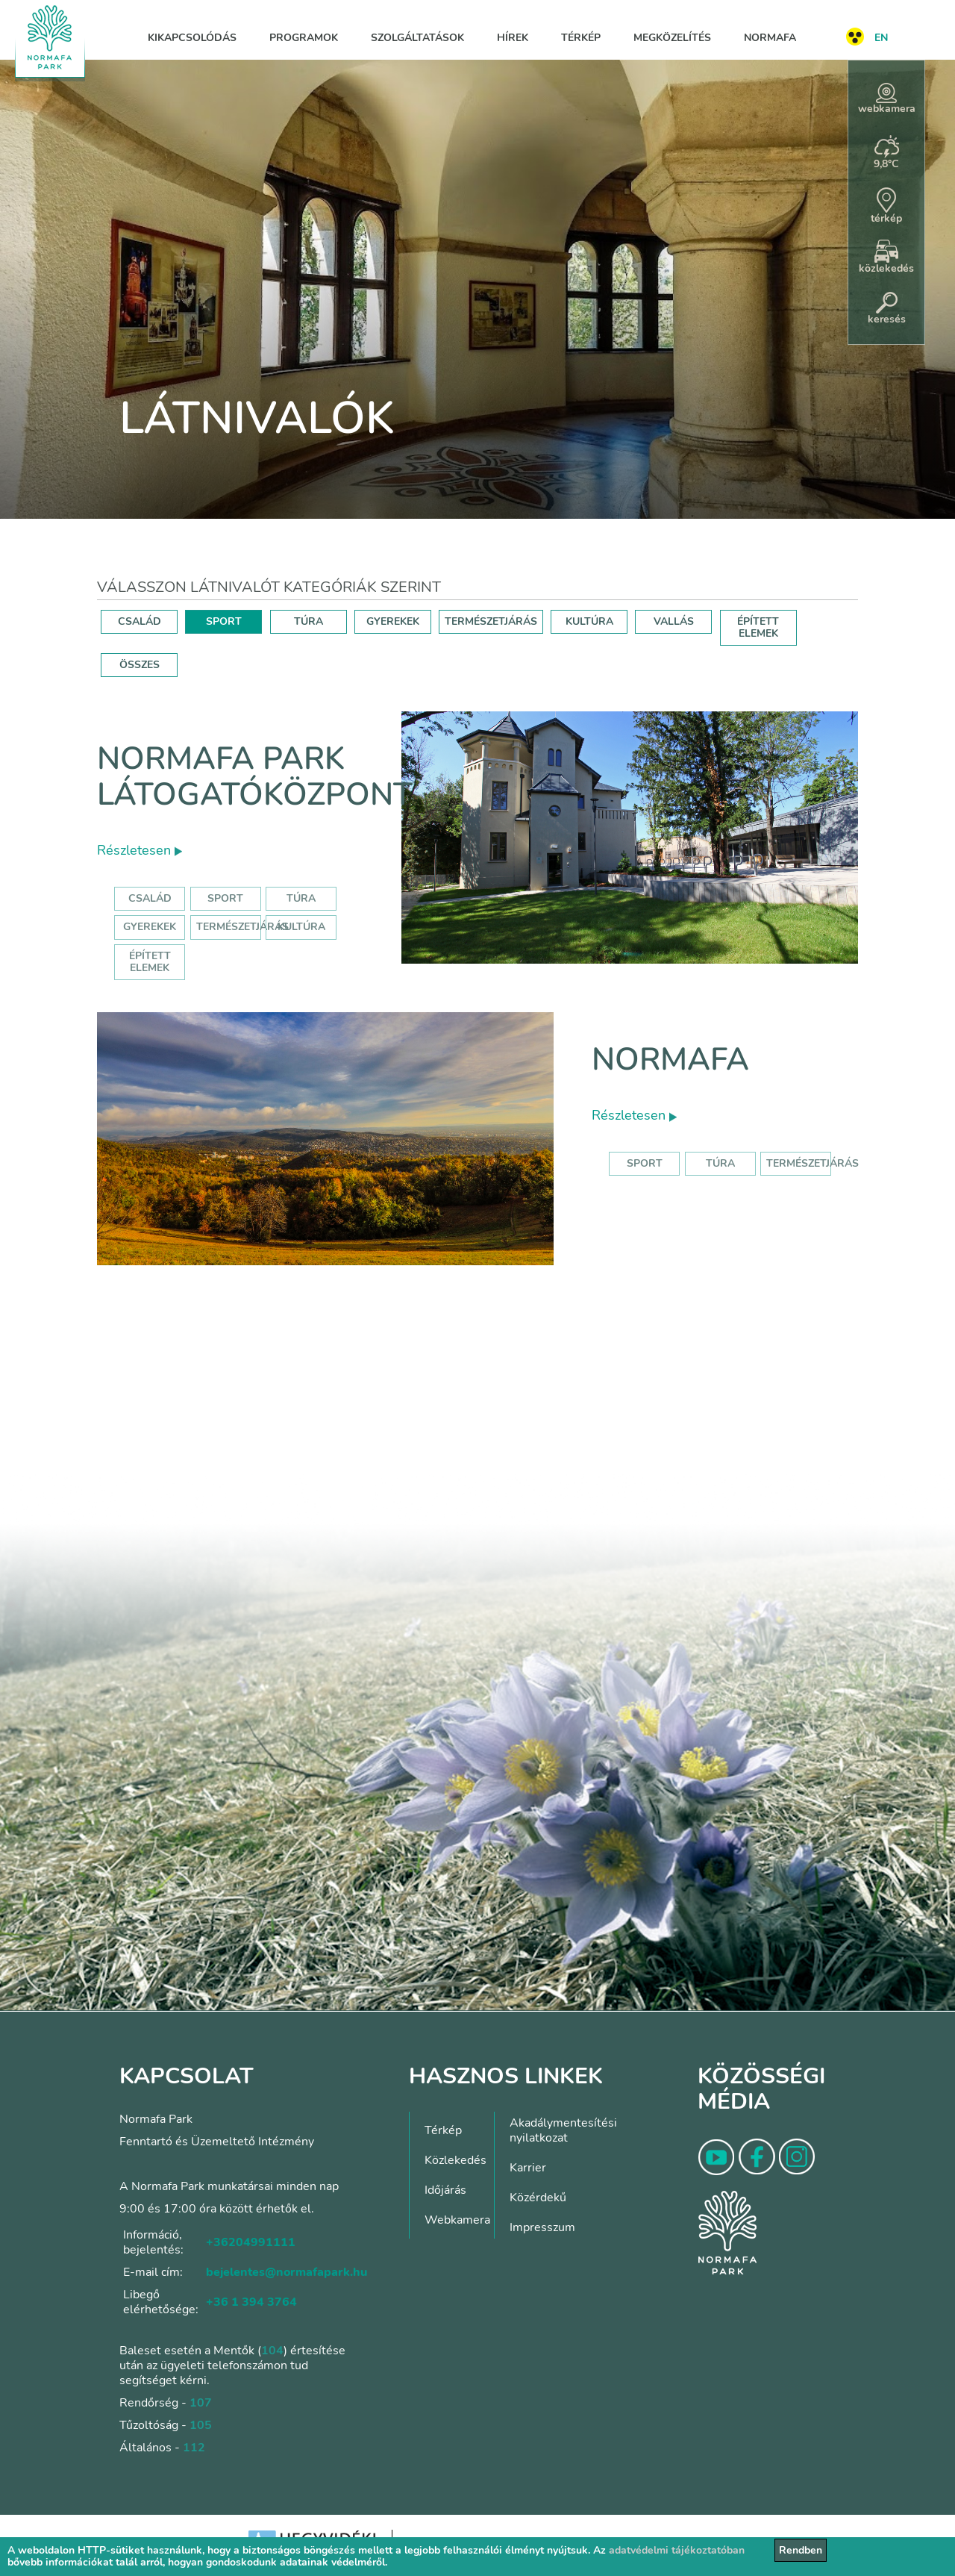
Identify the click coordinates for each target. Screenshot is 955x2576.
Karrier (528, 2167)
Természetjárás (242, 927)
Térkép (581, 38)
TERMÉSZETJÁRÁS (491, 621)
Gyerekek (149, 927)
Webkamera (457, 2220)
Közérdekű (538, 2197)
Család (150, 898)
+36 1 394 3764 (251, 2302)
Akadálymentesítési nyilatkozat (563, 2130)
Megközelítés (672, 38)
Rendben (800, 2550)
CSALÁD (139, 621)
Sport (225, 898)
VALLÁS (674, 621)
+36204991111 (250, 2242)
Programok (303, 38)
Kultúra (301, 927)
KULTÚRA (589, 621)
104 (272, 2350)
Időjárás (445, 2190)
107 (201, 2403)
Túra (301, 898)
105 (201, 2425)
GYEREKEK (392, 621)
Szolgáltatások (417, 38)
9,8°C (886, 153)
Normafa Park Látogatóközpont (255, 776)
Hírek (512, 38)
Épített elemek (150, 962)
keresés (887, 309)
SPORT (224, 621)
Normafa (770, 38)
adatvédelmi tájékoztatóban (677, 2550)
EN (881, 38)
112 (194, 2447)
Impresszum (542, 2227)
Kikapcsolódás (192, 38)
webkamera (886, 99)
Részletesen (139, 850)
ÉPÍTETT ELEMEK (758, 627)
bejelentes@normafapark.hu (286, 2272)
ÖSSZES (139, 665)
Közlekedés (455, 2160)
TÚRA (308, 621)
